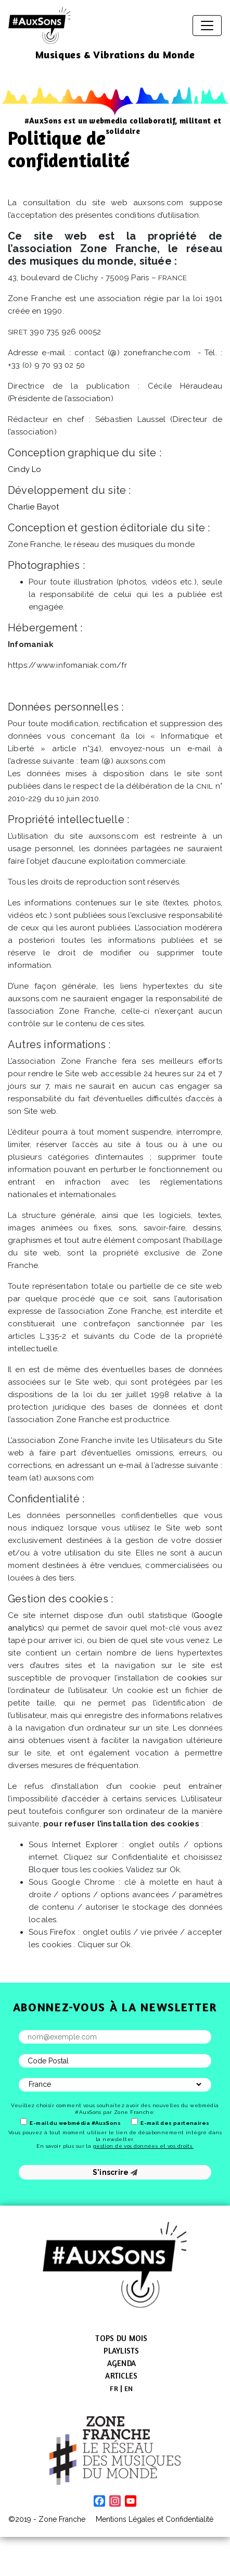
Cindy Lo (25, 469)
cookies (192, 1678)
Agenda (121, 2363)
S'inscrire (115, 2172)
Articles (121, 2376)
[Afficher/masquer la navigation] (207, 25)
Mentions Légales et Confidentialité (154, 2519)
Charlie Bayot (33, 507)
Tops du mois (121, 2338)
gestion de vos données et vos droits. (143, 2146)
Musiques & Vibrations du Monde (115, 54)
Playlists (121, 2351)
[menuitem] (114, 2388)
